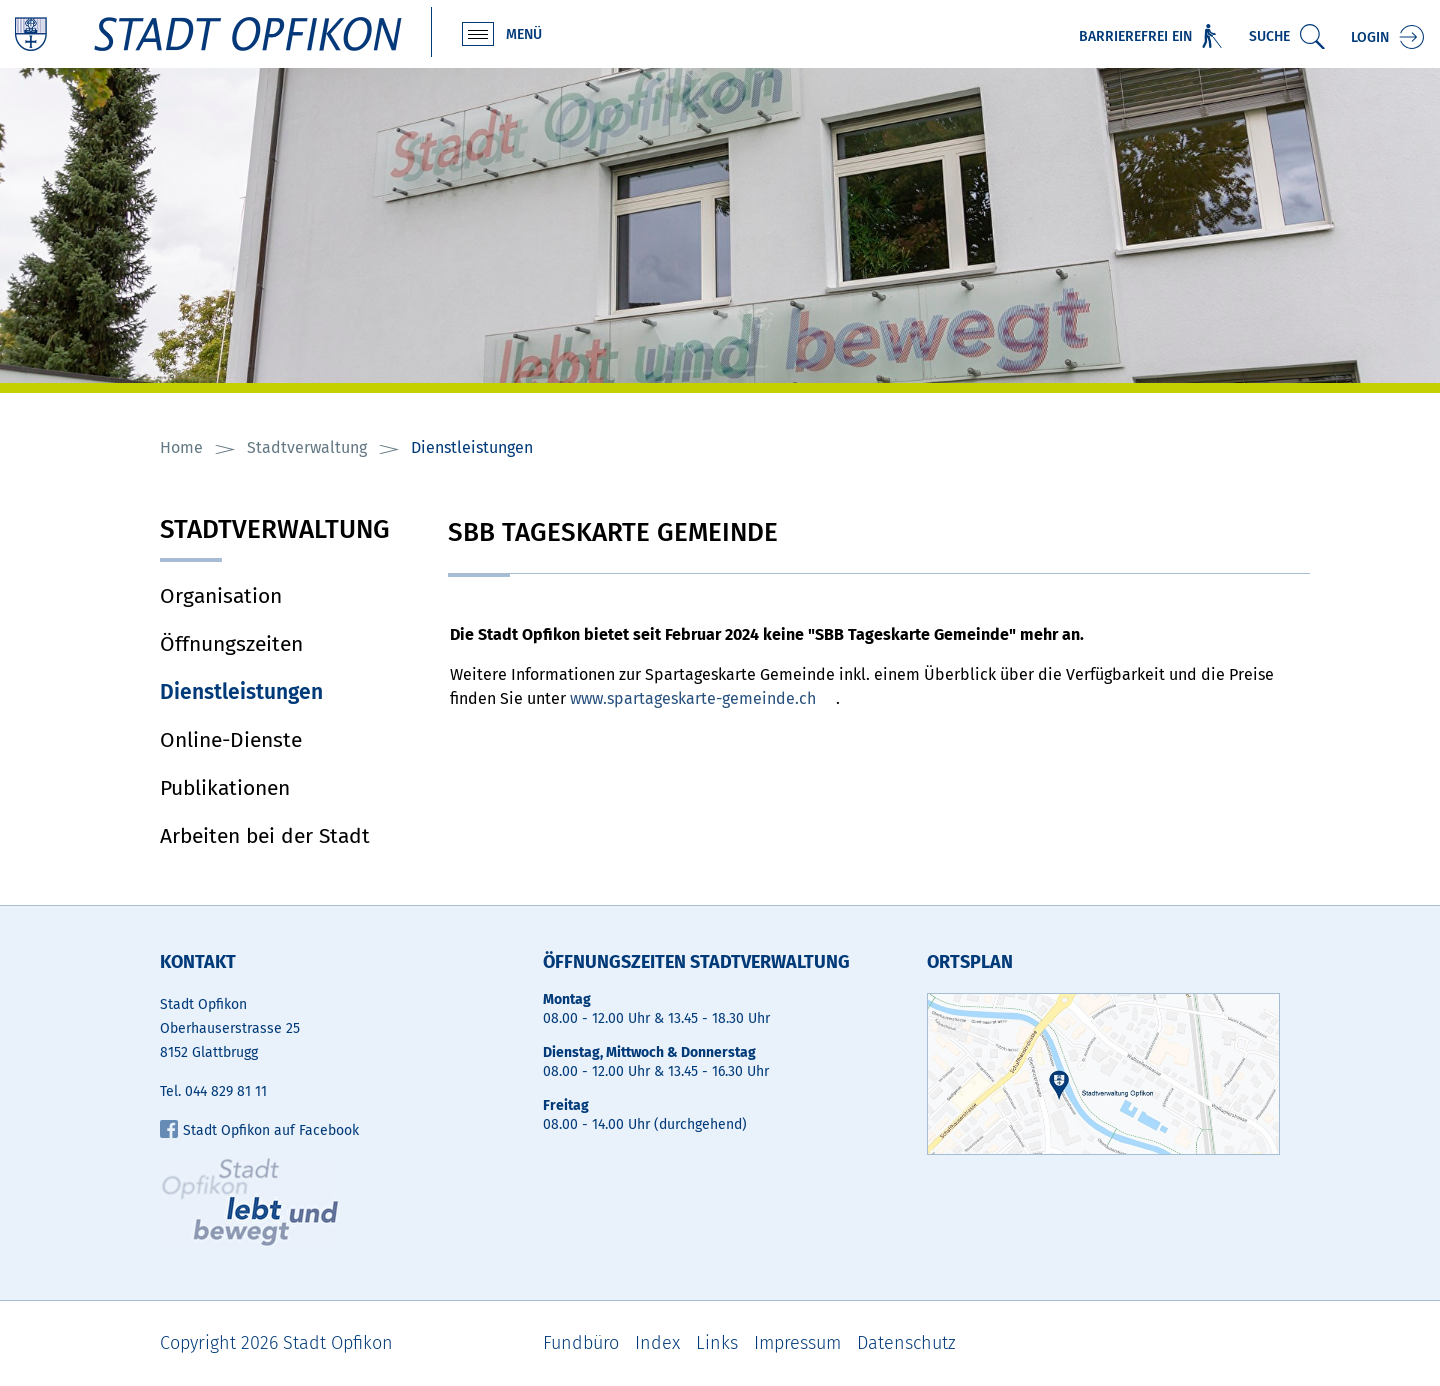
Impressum (797, 1343)
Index (657, 1343)
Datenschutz (906, 1343)
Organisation (221, 596)
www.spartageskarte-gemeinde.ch (693, 698)
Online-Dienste (231, 740)
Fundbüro (581, 1343)
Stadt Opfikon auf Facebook (259, 1130)
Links (717, 1343)
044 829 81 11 (226, 1091)
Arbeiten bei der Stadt (265, 836)
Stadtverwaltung (275, 531)
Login (1370, 37)
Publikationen (225, 788)
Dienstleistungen (289, 692)
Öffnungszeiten (231, 644)
